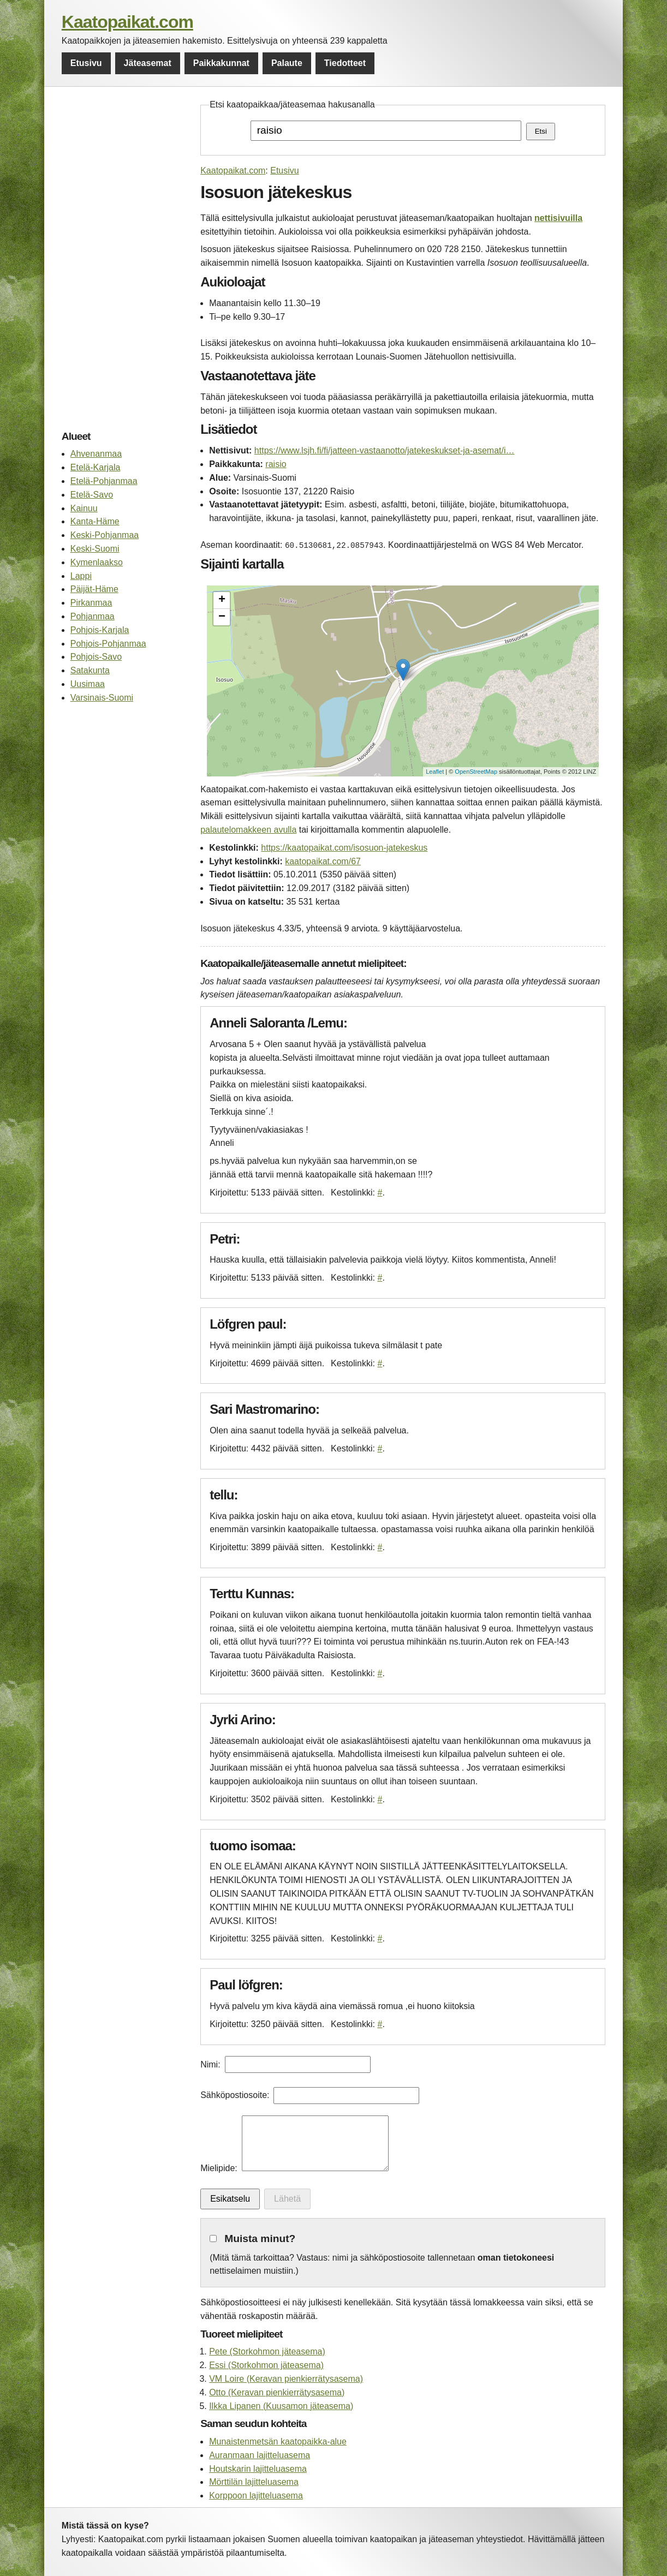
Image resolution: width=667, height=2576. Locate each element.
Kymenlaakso (96, 562)
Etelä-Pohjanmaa (104, 481)
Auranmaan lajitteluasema (259, 2455)
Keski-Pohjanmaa (104, 535)
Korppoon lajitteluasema (256, 2495)
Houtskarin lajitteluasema (258, 2468)
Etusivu (86, 63)
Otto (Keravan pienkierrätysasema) (276, 2392)
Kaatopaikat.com (127, 22)
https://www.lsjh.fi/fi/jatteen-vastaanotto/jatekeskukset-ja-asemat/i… (384, 450)
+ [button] (221, 600)
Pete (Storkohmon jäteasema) (267, 2351)
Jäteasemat (147, 63)
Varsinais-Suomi (101, 697)
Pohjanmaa (92, 616)
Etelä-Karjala (95, 467)
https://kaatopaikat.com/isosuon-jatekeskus (344, 847)
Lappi (81, 576)
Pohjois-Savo (96, 656)
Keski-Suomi (95, 548)
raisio (275, 464)
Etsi (541, 131)
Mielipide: (218, 2168)
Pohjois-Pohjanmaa (108, 643)
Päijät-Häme (94, 589)
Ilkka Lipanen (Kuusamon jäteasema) (281, 2406)
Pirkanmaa (91, 602)
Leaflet (435, 771)
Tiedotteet (345, 63)
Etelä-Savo (91, 494)
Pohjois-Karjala (99, 630)
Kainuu (84, 508)
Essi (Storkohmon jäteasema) (266, 2365)
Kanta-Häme (95, 521)
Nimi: (210, 2064)
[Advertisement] (125, 262)
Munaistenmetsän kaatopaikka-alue (278, 2441)
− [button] (221, 617)
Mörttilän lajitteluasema (254, 2482)
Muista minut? (259, 2238)
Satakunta (90, 670)
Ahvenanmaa (96, 453)
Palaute (286, 63)
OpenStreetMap (476, 771)
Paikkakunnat (221, 63)
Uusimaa (87, 684)
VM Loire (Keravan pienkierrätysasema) (286, 2378)
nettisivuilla (558, 218)
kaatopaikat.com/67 (323, 861)
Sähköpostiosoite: (234, 2095)
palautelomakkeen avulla (248, 829)
